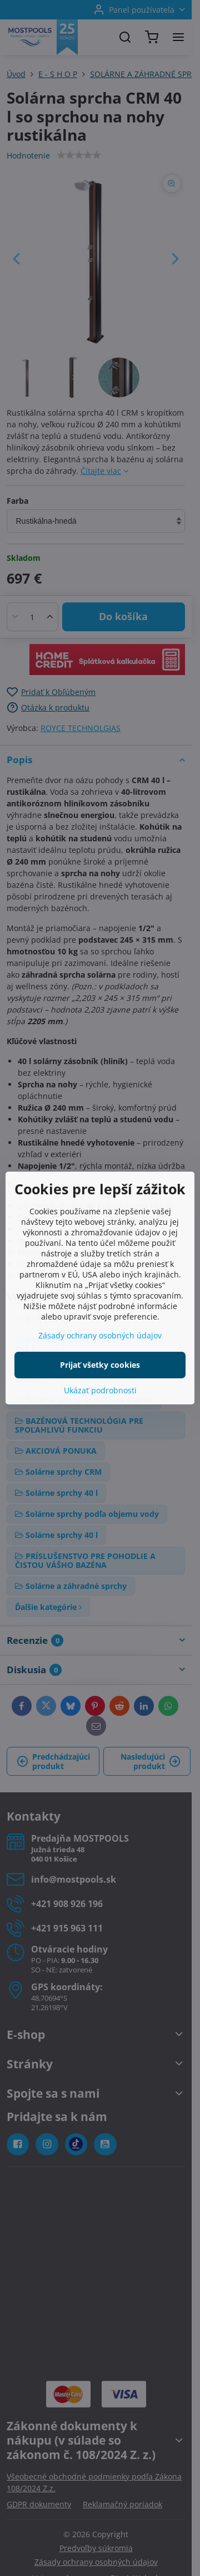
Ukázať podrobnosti (100, 1390)
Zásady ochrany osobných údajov (100, 1335)
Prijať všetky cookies (100, 1364)
